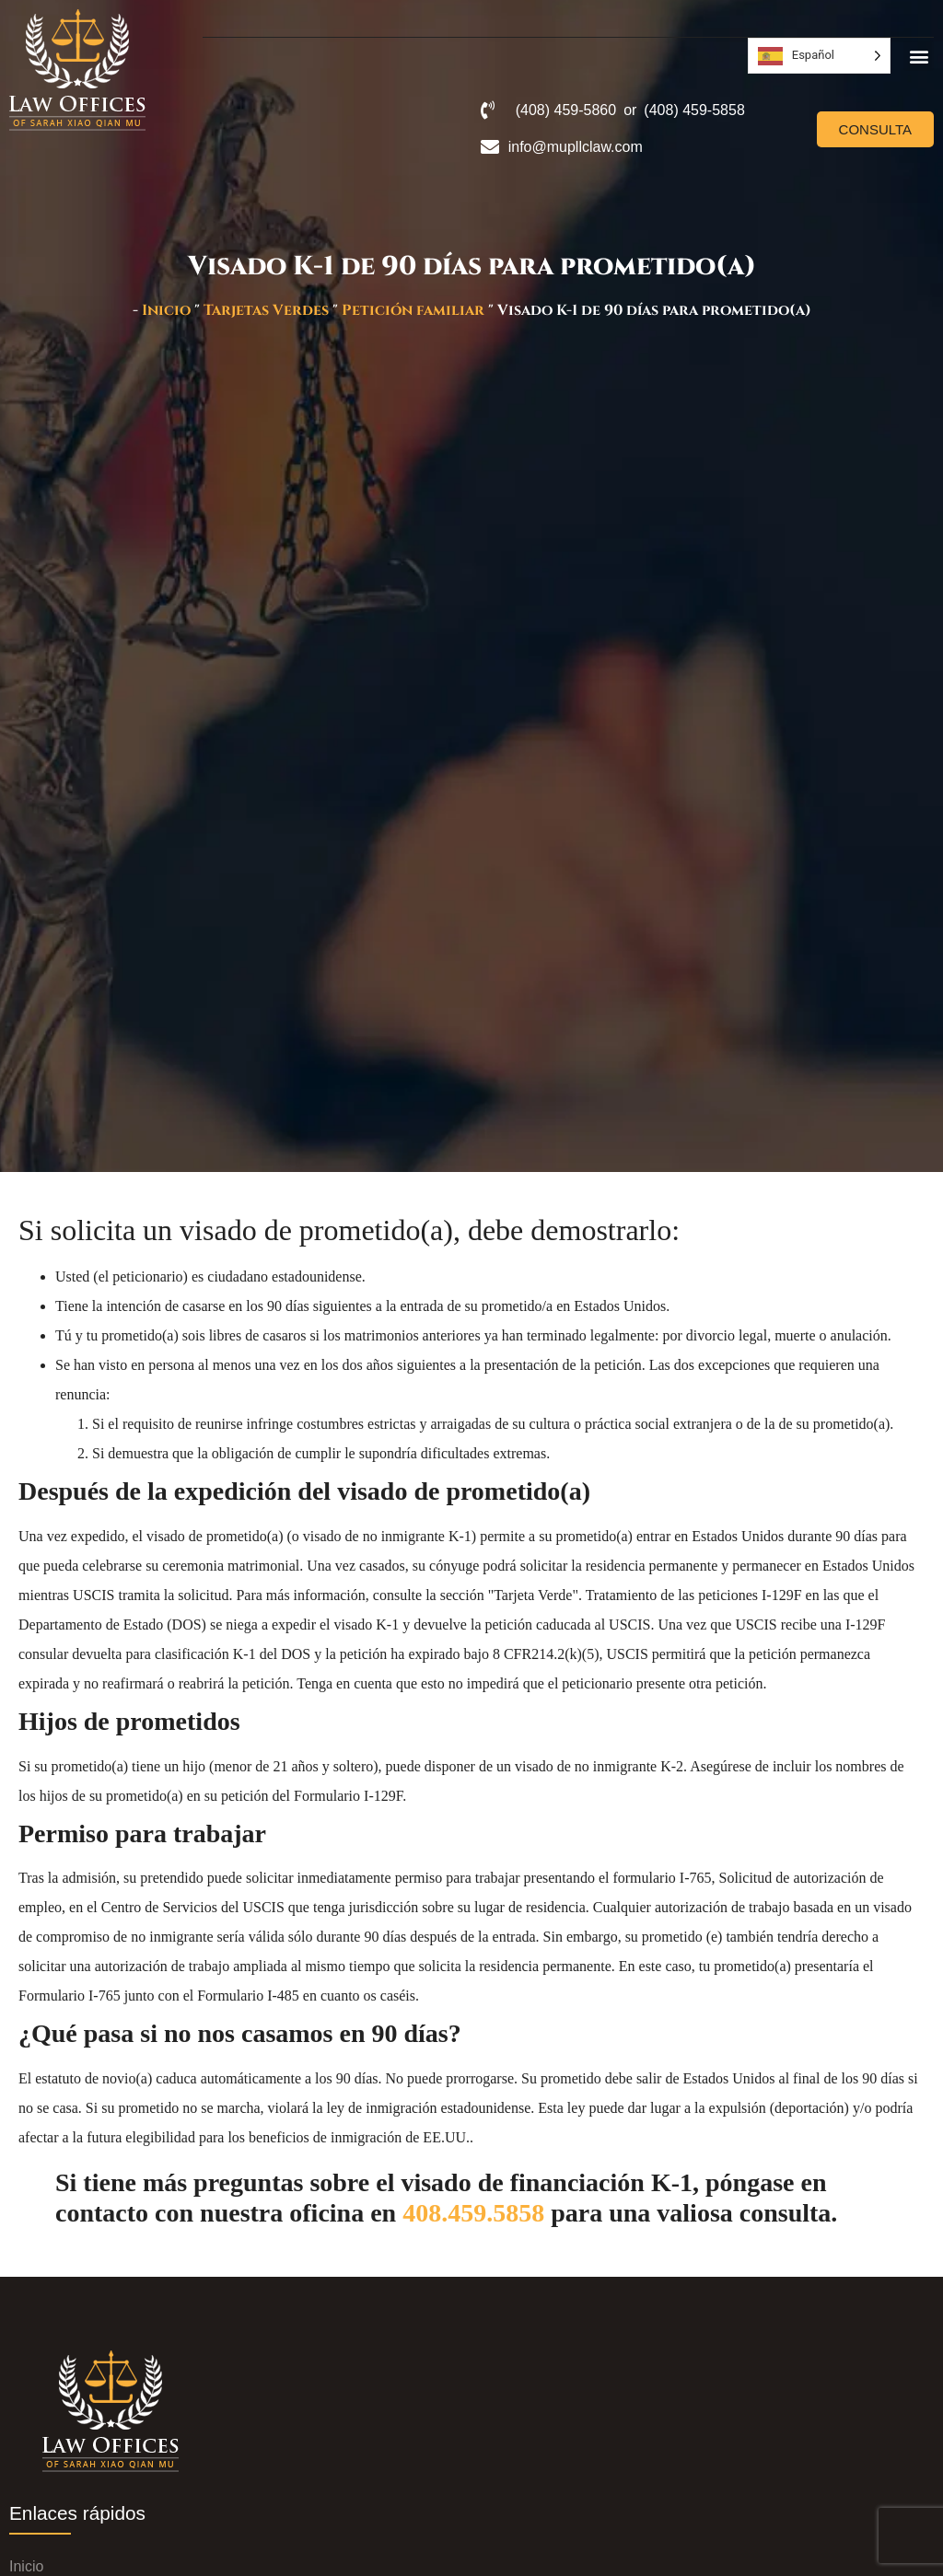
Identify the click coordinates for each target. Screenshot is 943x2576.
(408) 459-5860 (566, 110)
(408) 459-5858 (694, 110)
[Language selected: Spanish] (819, 56)
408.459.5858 (473, 2213)
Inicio (166, 310)
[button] (918, 56)
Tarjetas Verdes (266, 310)
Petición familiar (413, 310)
